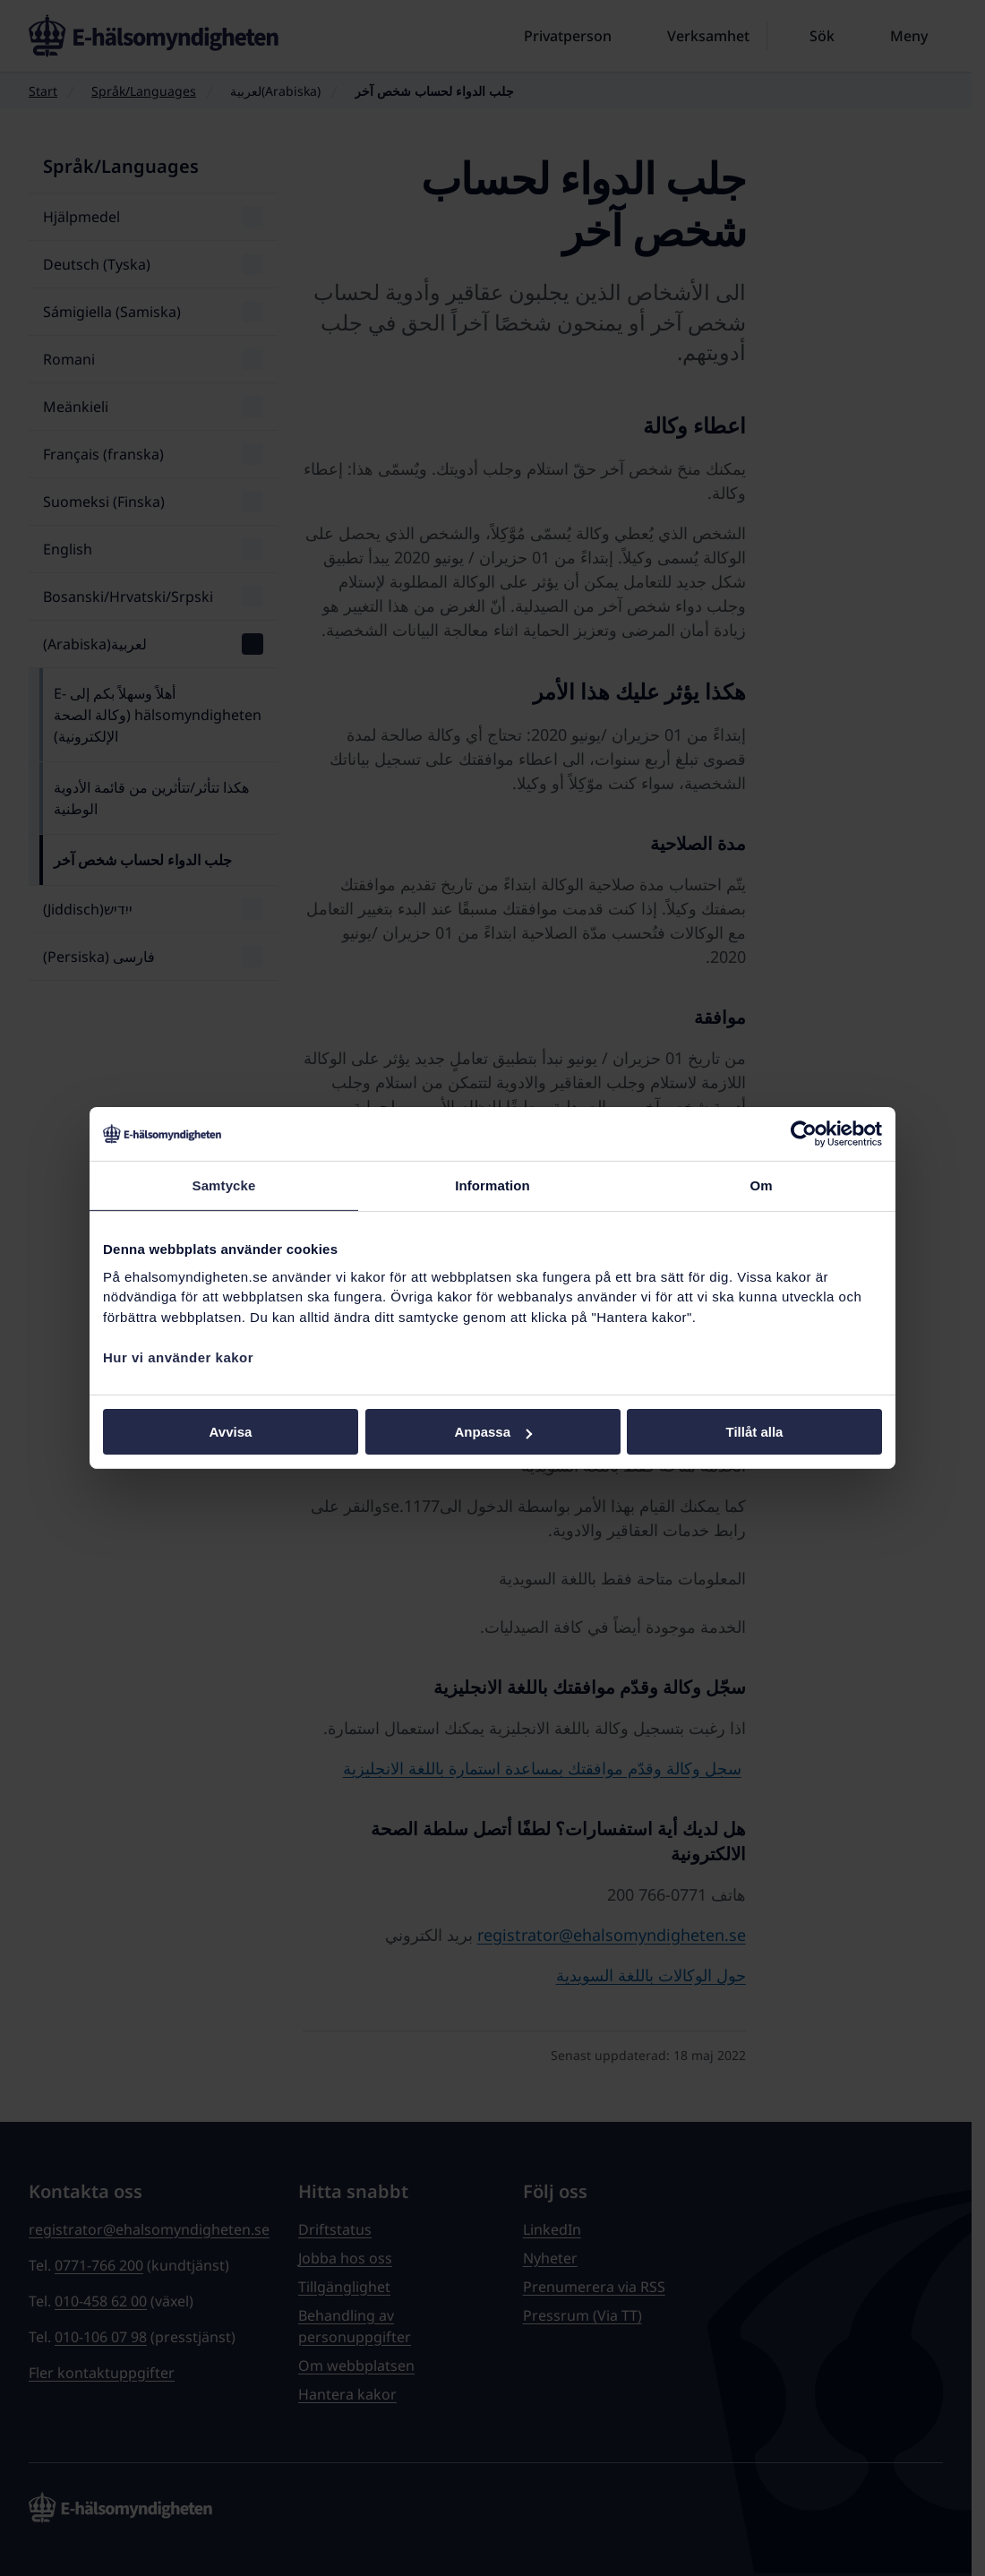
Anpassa (493, 1431)
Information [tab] (492, 1185)
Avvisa (231, 1431)
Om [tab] (760, 1185)
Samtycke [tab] (224, 1185)
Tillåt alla (755, 1431)
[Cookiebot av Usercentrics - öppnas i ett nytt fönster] (803, 1134)
